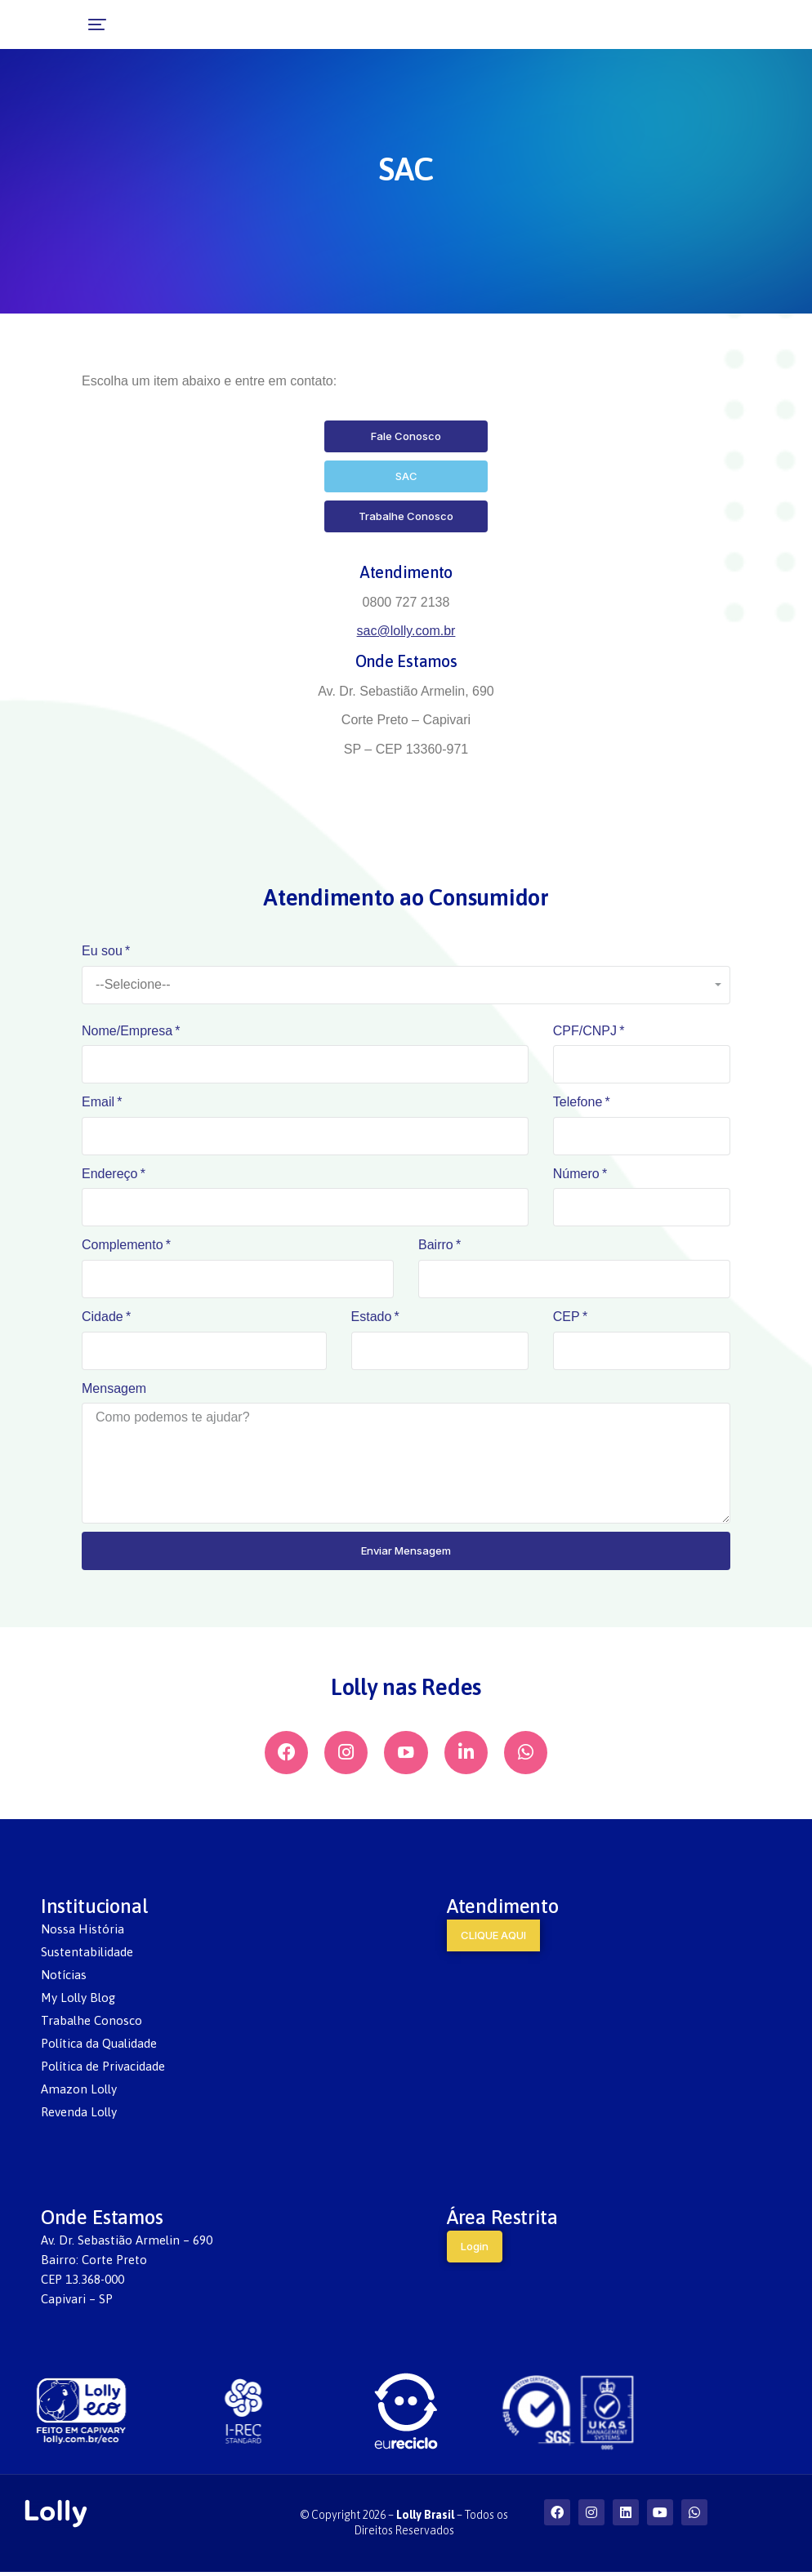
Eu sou (102, 951)
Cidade (102, 1317)
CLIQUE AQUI (493, 1939)
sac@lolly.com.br (406, 631)
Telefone (578, 1102)
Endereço (110, 1174)
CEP (566, 1317)
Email (98, 1102)
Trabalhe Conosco (406, 516)
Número (576, 1174)
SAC (406, 476)
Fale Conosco (406, 436)
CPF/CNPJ (585, 1031)
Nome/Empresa (127, 1031)
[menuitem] (203, 1933)
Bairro (435, 1245)
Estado (371, 1317)
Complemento (122, 1245)
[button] (26, 24)
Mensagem (114, 1388)
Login (475, 2250)
